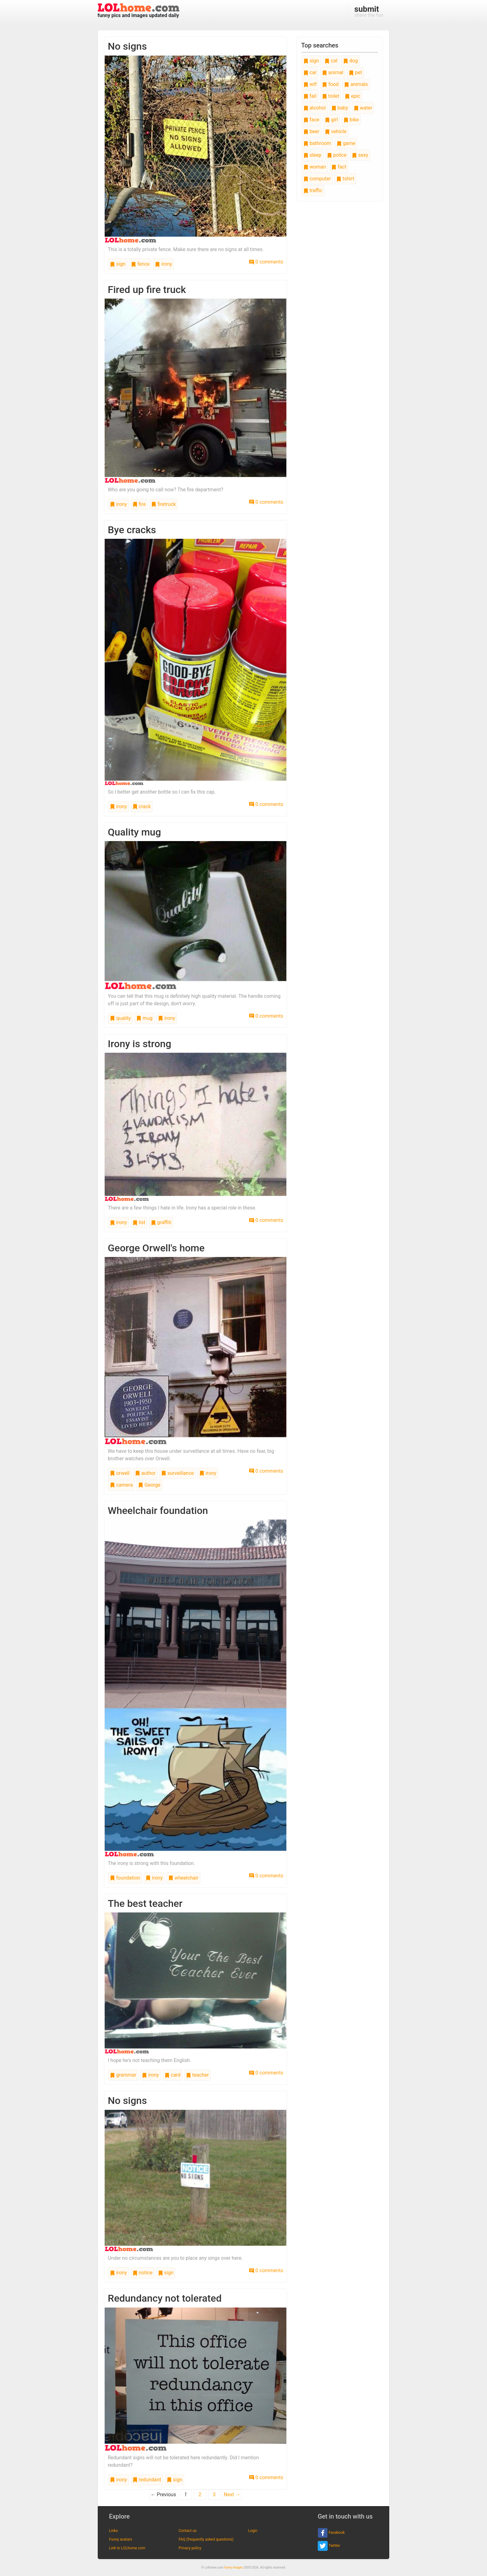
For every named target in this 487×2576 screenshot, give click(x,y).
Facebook (331, 2533)
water (363, 108)
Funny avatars (120, 2539)
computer (317, 179)
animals (356, 84)
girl (331, 120)
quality (120, 1018)
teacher (197, 2075)
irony (163, 264)
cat (331, 61)
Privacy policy (190, 2548)
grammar (123, 2075)
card (172, 2075)
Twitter (329, 2546)
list (139, 1222)
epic (352, 96)
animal (332, 72)
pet (355, 72)
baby (339, 108)
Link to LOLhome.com (127, 2548)
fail (309, 96)
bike (351, 120)
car (309, 72)
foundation (125, 1878)
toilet (330, 96)
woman (314, 167)
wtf (310, 84)
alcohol (314, 108)
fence (140, 264)
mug (144, 1018)
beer (311, 131)
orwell (120, 1473)
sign (117, 264)
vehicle (336, 131)
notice (142, 2273)
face (311, 120)
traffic (312, 190)
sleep (312, 155)
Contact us (188, 2531)
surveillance (177, 1473)
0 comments (266, 262)
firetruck (163, 504)
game (346, 143)
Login (252, 2531)
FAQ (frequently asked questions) (206, 2539)
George (149, 1485)
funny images (233, 2567)
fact (338, 167)
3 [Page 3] (214, 2494)
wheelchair (183, 1878)
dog (350, 61)
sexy (360, 155)
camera (121, 1485)
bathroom (317, 143)
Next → (232, 2494)
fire (139, 504)
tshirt (345, 179)
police (337, 155)
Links (113, 2531)
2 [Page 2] (199, 2494)
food (330, 84)
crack (142, 806)
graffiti (161, 1222)
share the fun (368, 11)
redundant (147, 2480)
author (145, 1473)
